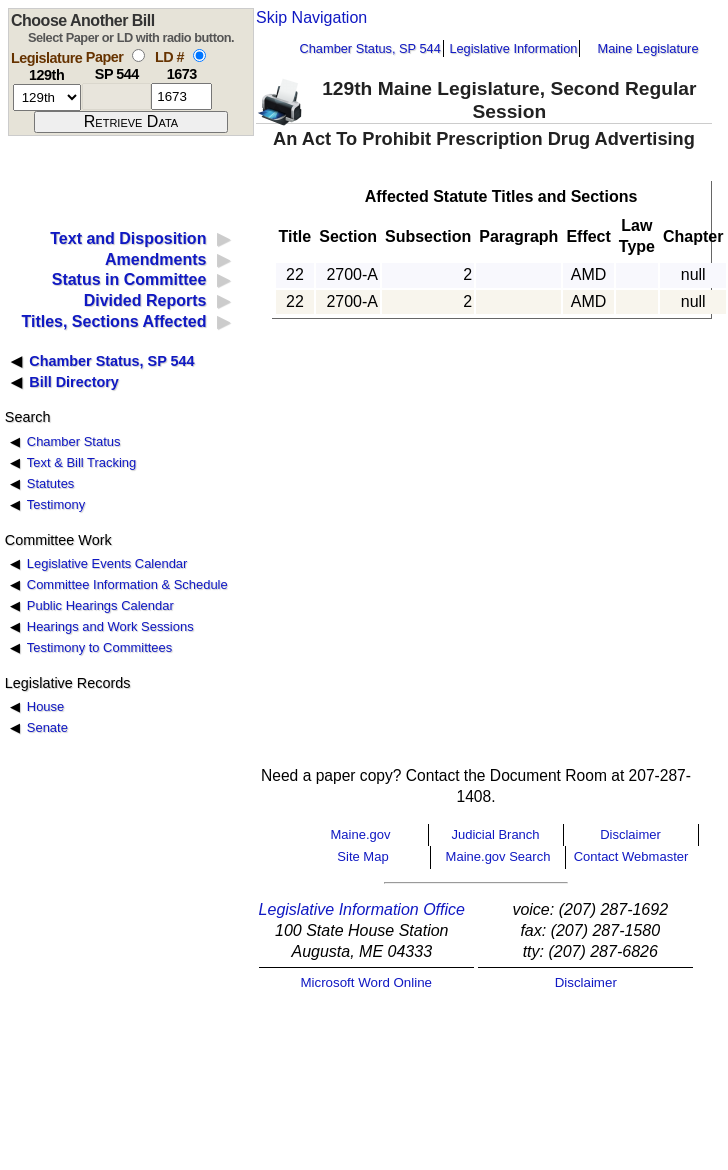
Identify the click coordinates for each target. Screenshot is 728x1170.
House (45, 706)
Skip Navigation (311, 17)
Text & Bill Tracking (81, 462)
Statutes (51, 483)
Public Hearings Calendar (100, 605)
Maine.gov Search (498, 856)
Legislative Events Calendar (107, 563)
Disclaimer (630, 834)
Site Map (362, 856)
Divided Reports (145, 300)
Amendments (155, 259)
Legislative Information (513, 48)
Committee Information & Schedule (127, 584)
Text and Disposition (128, 238)
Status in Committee (129, 279)
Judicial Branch (495, 834)
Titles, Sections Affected (113, 321)
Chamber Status (74, 441)
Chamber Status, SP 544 (370, 48)
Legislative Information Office (362, 909)
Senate (47, 727)
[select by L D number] (199, 55)
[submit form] (131, 122)
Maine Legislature (647, 48)
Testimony (56, 504)
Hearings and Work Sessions (110, 626)
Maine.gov (361, 834)
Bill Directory (74, 382)
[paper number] (116, 96)
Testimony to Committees (99, 647)
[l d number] (181, 96)
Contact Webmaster (631, 856)
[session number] (47, 97)
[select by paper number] (138, 55)
